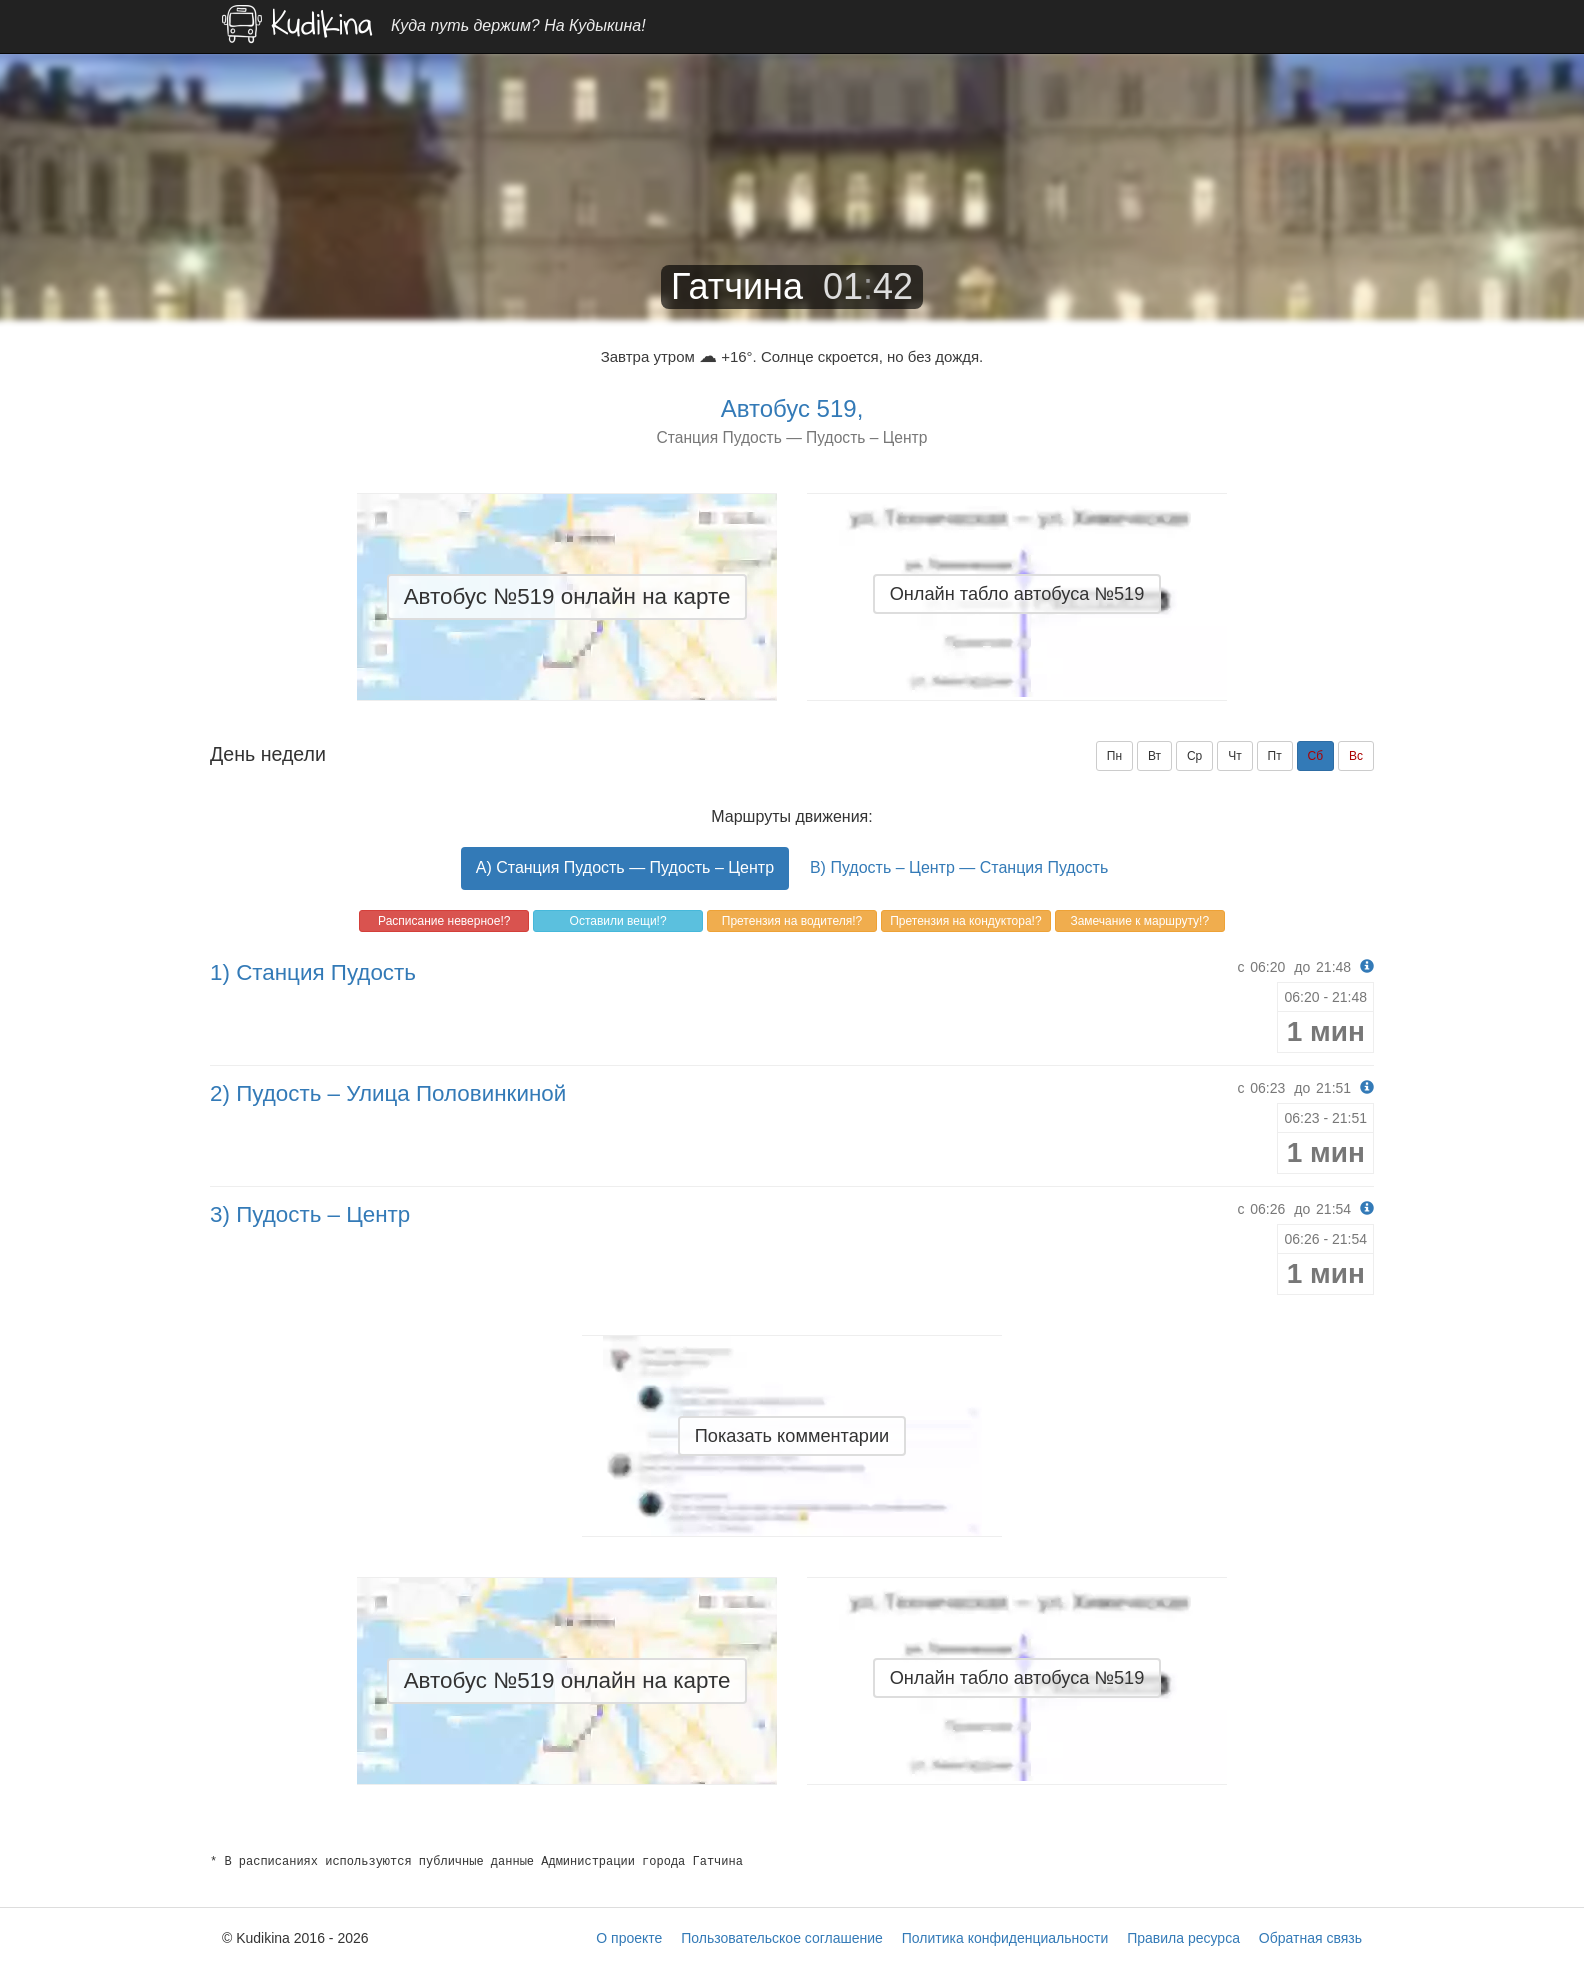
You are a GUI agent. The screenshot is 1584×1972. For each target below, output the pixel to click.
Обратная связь (1310, 1938)
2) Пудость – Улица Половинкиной (388, 1093)
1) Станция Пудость (313, 972)
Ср (1194, 756)
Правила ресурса (1183, 1938)
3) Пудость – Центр (310, 1214)
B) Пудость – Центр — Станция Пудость (959, 867)
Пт (1275, 756)
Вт (1154, 756)
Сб (1316, 756)
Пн (1114, 756)
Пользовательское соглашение (782, 1938)
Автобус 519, (792, 408)
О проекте (629, 1938)
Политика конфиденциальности (1005, 1938)
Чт (1235, 756)
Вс (1356, 756)
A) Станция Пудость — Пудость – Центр (625, 867)
